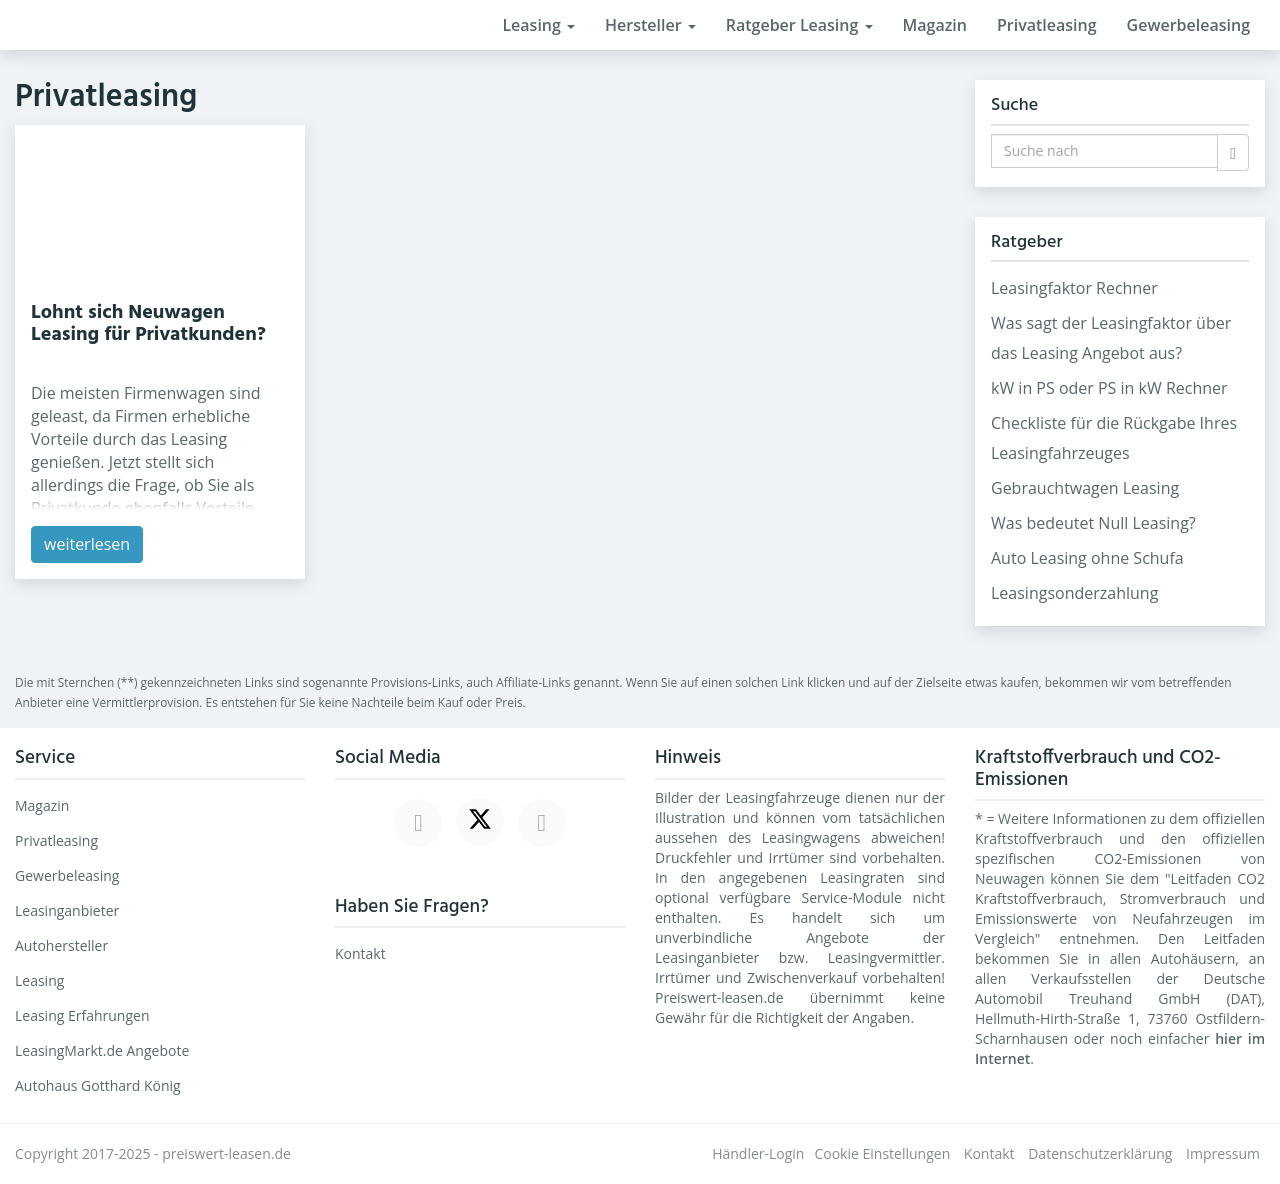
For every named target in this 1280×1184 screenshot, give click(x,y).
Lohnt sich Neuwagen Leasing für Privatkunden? (148, 324)
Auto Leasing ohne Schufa (1087, 558)
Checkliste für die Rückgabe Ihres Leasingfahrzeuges (1114, 438)
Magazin (935, 25)
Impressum (1223, 1153)
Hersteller (650, 25)
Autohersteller (61, 945)
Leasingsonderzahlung (1074, 593)
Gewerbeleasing (1188, 25)
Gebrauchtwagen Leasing (1085, 488)
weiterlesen (87, 544)
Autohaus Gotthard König (98, 1085)
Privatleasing (1047, 25)
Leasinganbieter (67, 910)
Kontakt (360, 953)
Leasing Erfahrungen (82, 1015)
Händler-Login (758, 1153)
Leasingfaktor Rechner (1074, 288)
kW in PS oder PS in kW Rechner (1109, 388)
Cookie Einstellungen (882, 1153)
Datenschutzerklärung (1100, 1153)
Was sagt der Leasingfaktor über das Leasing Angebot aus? (1111, 338)
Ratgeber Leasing (799, 25)
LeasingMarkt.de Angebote (102, 1050)
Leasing (538, 25)
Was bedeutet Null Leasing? (1093, 523)
